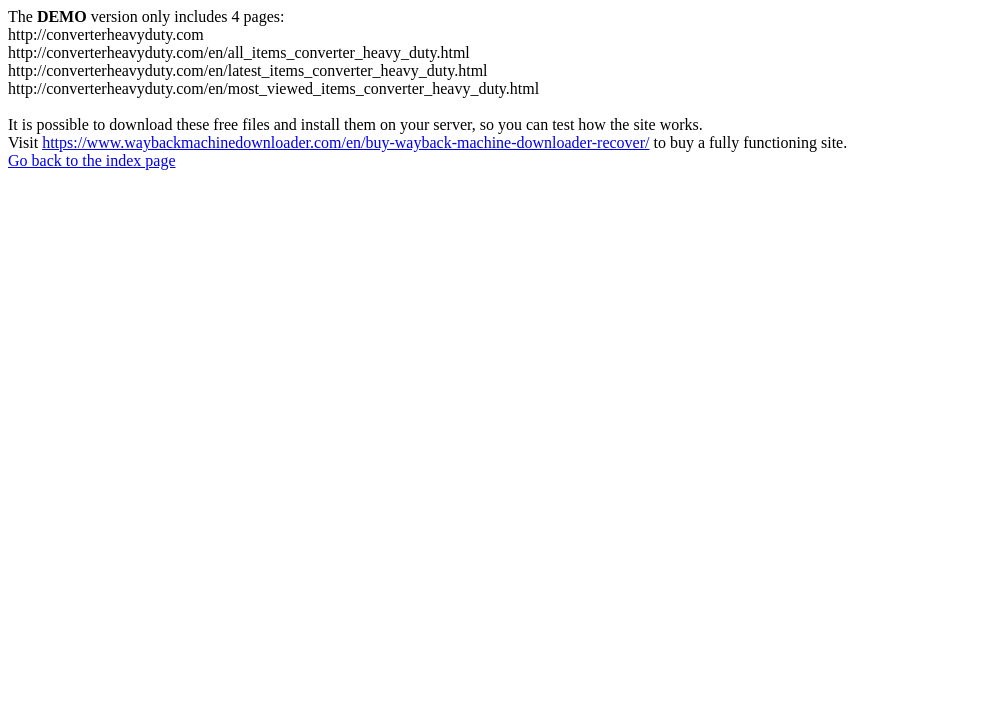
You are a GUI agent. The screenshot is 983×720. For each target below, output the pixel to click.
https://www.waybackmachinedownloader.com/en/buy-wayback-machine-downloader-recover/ (345, 142)
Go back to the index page (92, 160)
